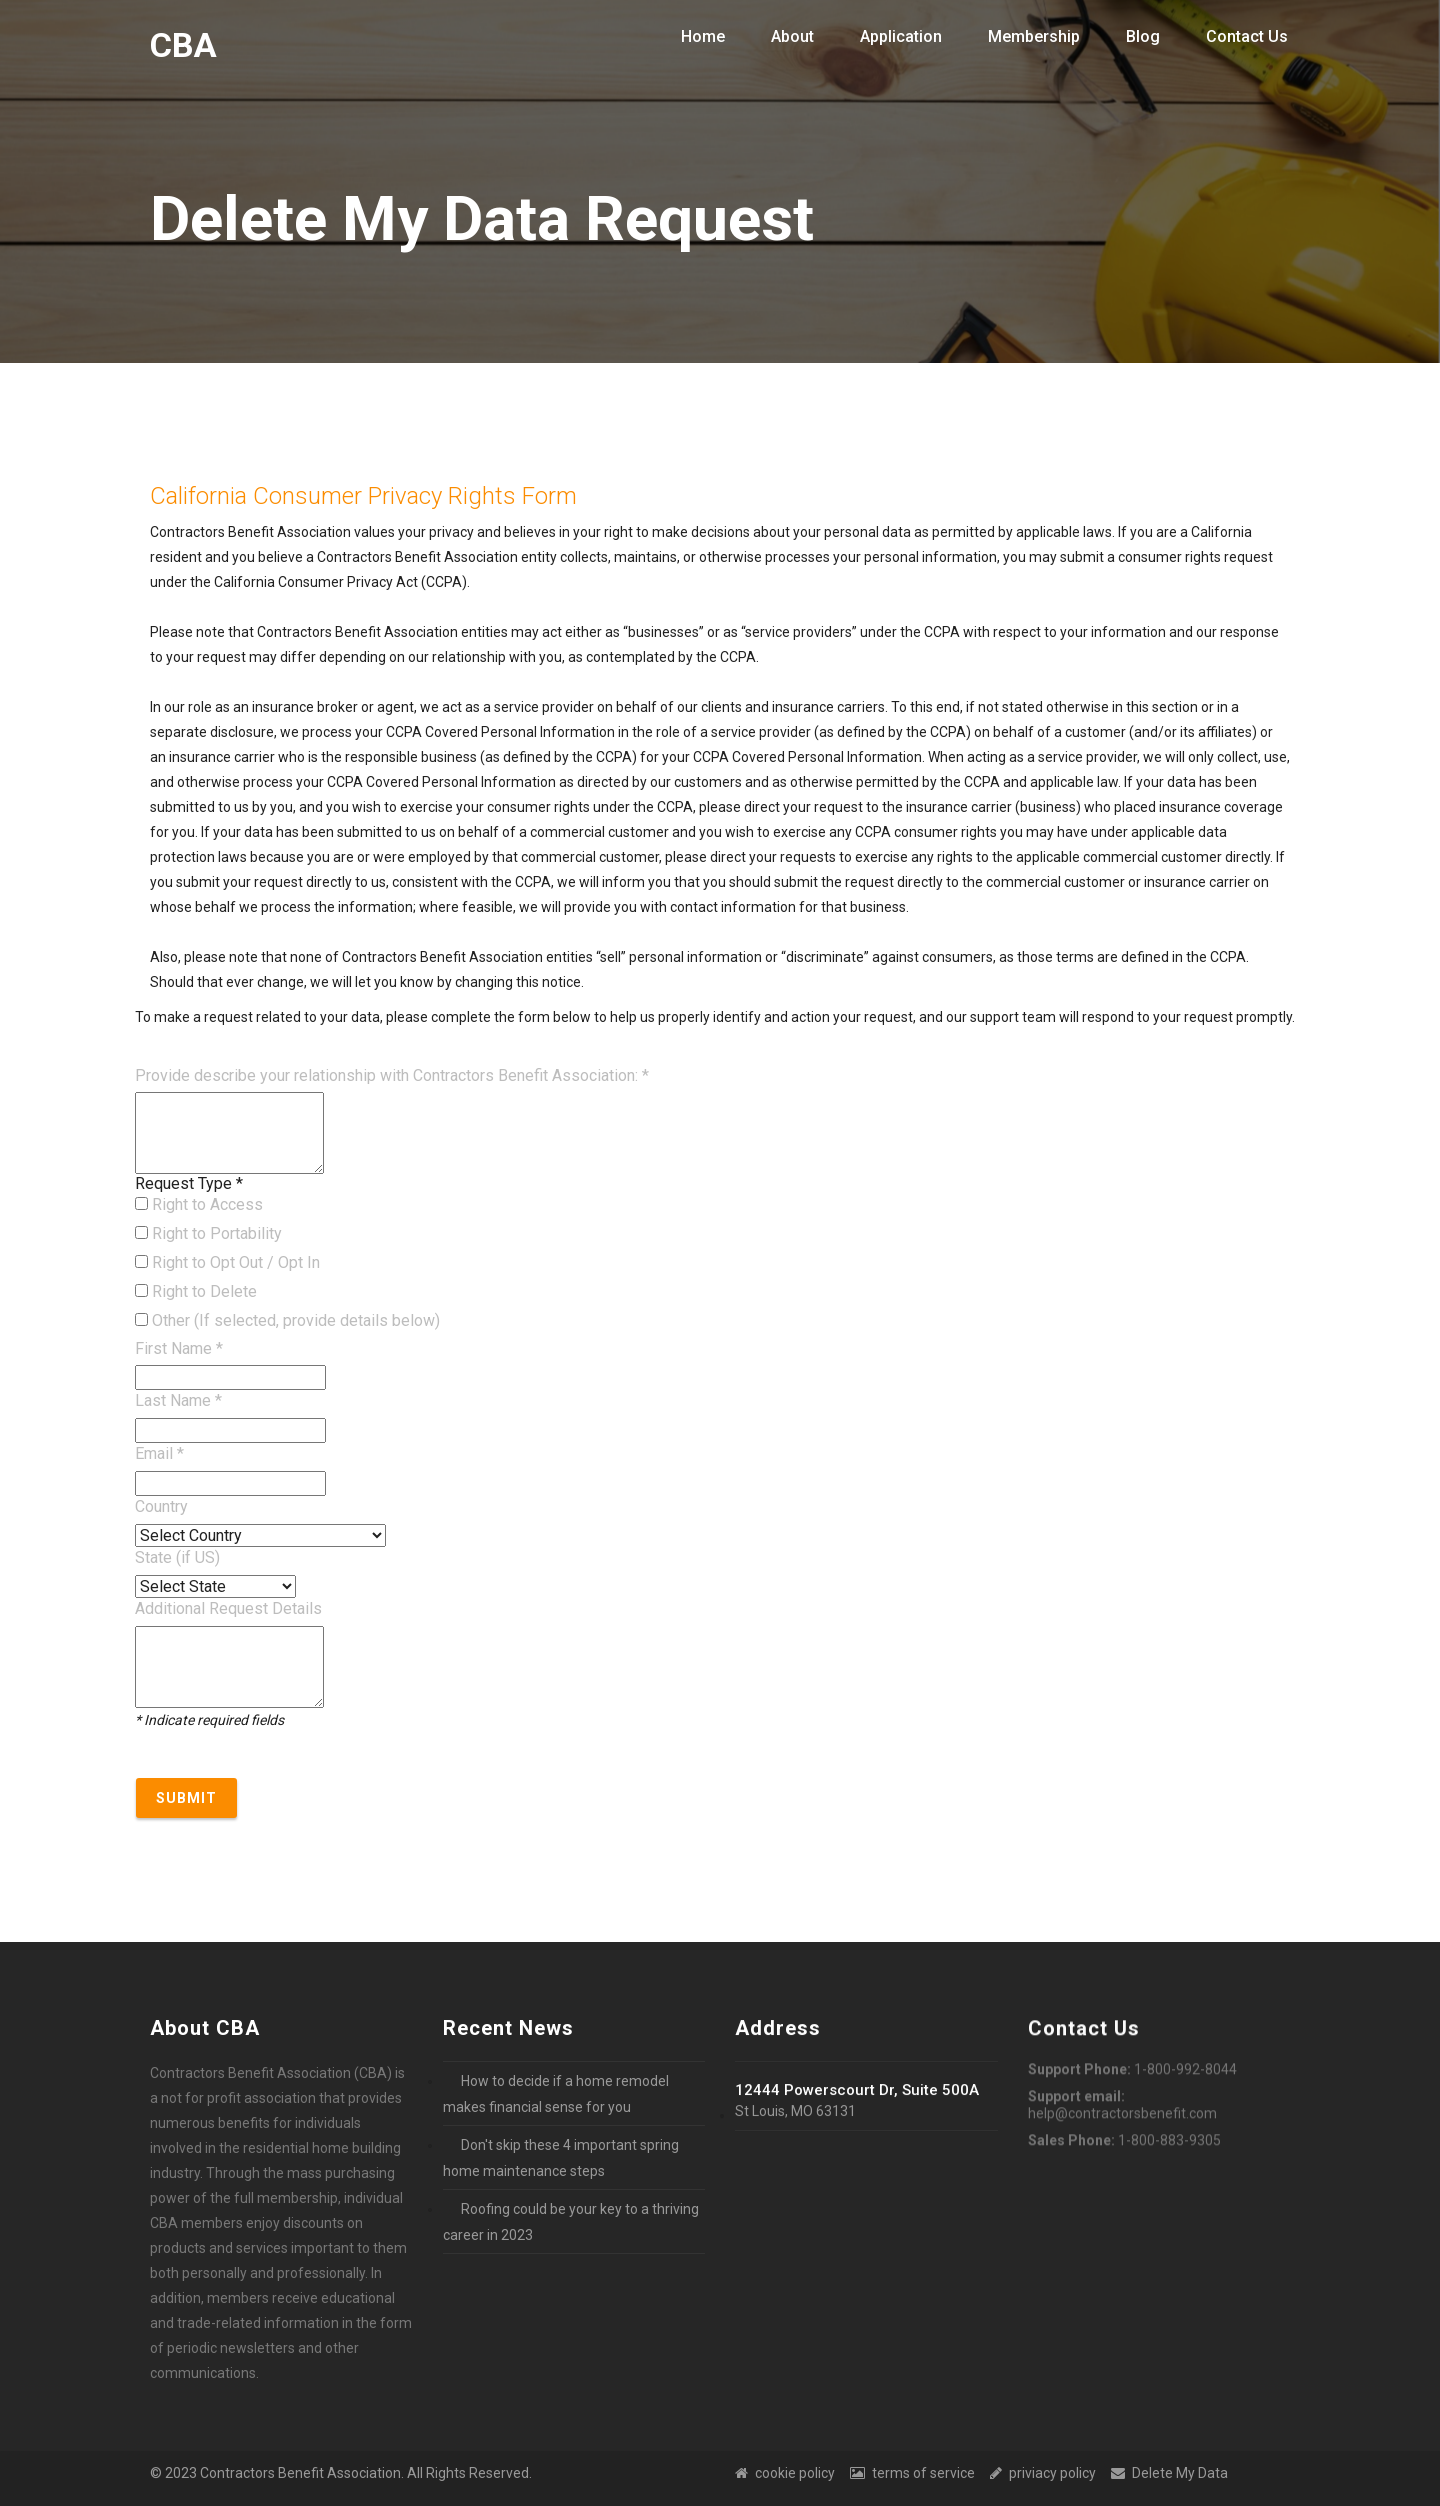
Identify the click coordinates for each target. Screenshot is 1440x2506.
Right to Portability (208, 1233)
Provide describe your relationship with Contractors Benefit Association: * (392, 1075)
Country (161, 1506)
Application (901, 36)
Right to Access (199, 1204)
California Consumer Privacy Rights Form (363, 496)
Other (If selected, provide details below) (287, 1320)
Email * (159, 1453)
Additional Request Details (228, 1608)
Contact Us (1247, 36)
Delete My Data (1169, 2473)
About (792, 36)
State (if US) (177, 1557)
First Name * (179, 1348)
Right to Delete (196, 1291)
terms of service (912, 2473)
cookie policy (785, 2473)
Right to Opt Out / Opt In (227, 1262)
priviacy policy (1043, 2473)
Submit (186, 1798)
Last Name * (178, 1400)
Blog (1143, 36)
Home (703, 36)
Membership (1034, 36)
